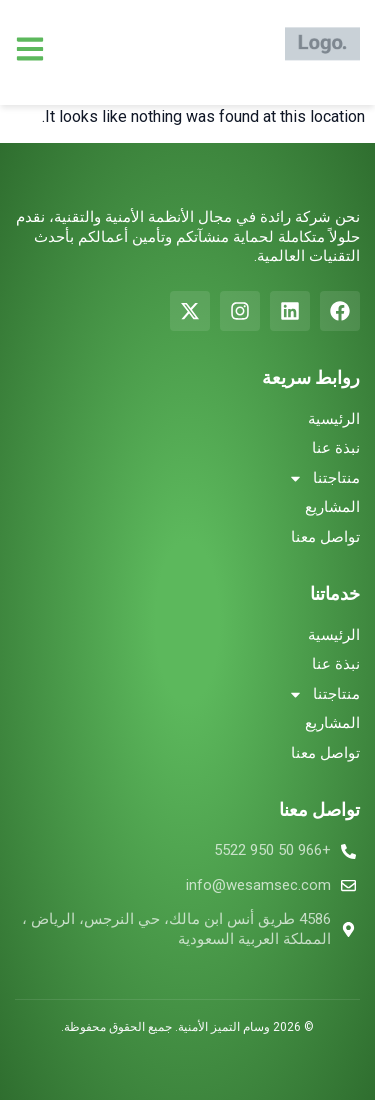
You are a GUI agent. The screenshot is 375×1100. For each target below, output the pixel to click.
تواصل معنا (325, 537)
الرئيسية (334, 419)
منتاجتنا (324, 479)
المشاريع (332, 507)
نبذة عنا (336, 448)
